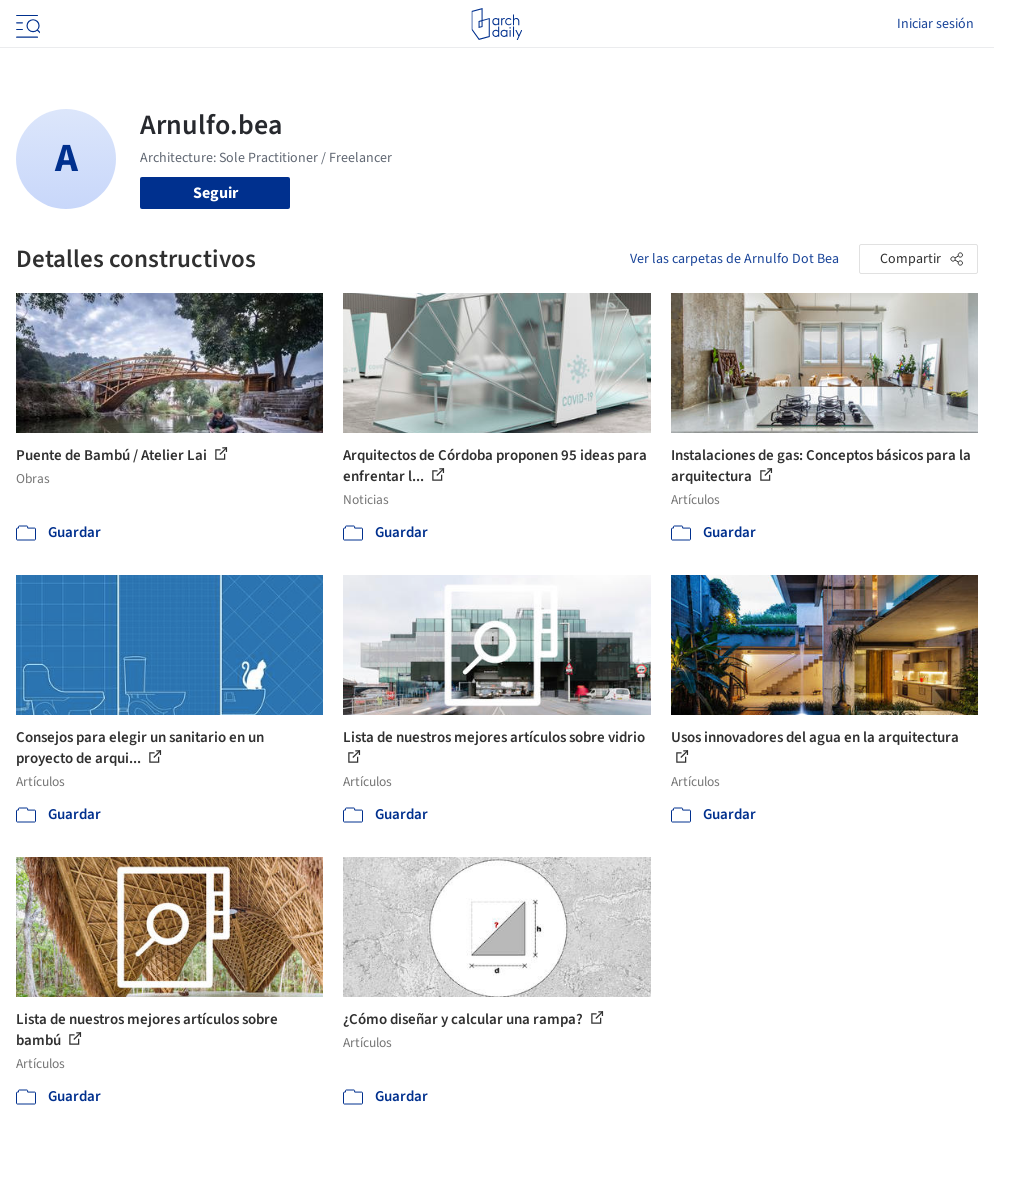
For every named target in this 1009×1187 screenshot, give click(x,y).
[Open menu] (26, 24)
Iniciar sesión (935, 24)
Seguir (215, 193)
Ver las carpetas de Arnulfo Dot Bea (734, 259)
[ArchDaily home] (496, 24)
